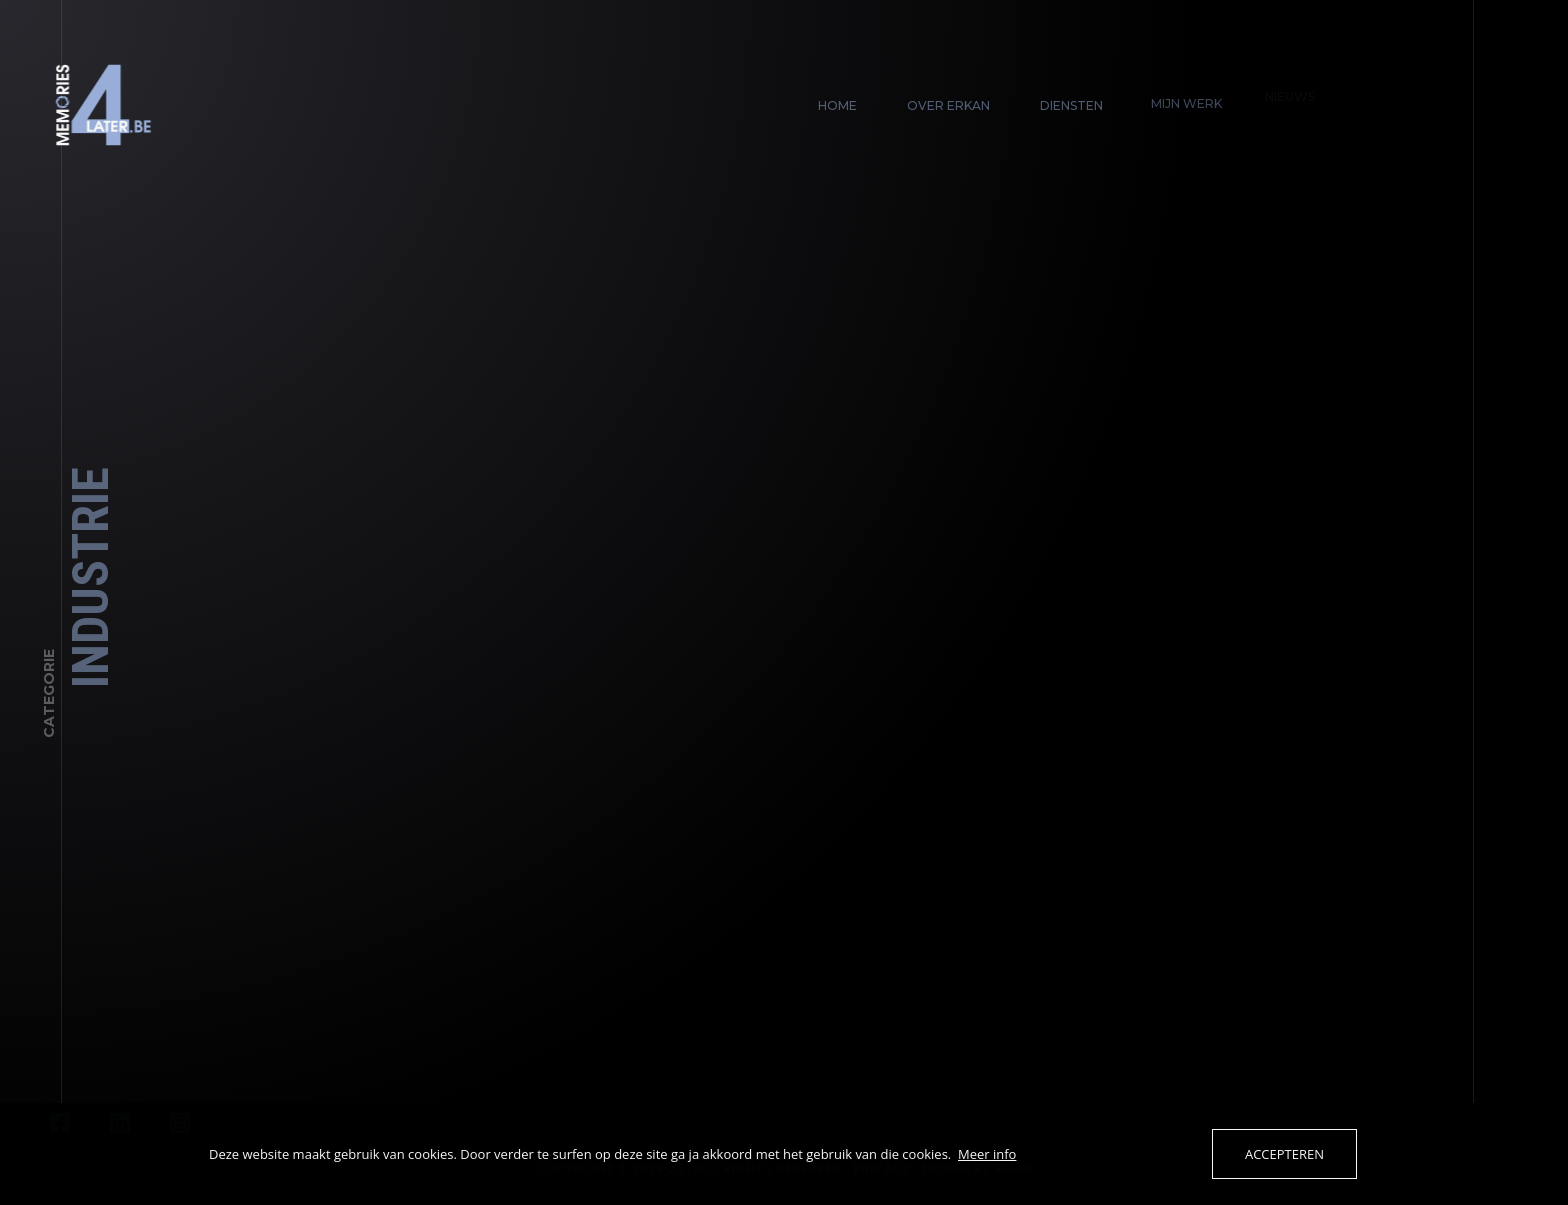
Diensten (1069, 103)
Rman (1019, 1169)
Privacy (887, 1169)
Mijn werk (1180, 96)
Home (837, 105)
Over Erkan (948, 105)
